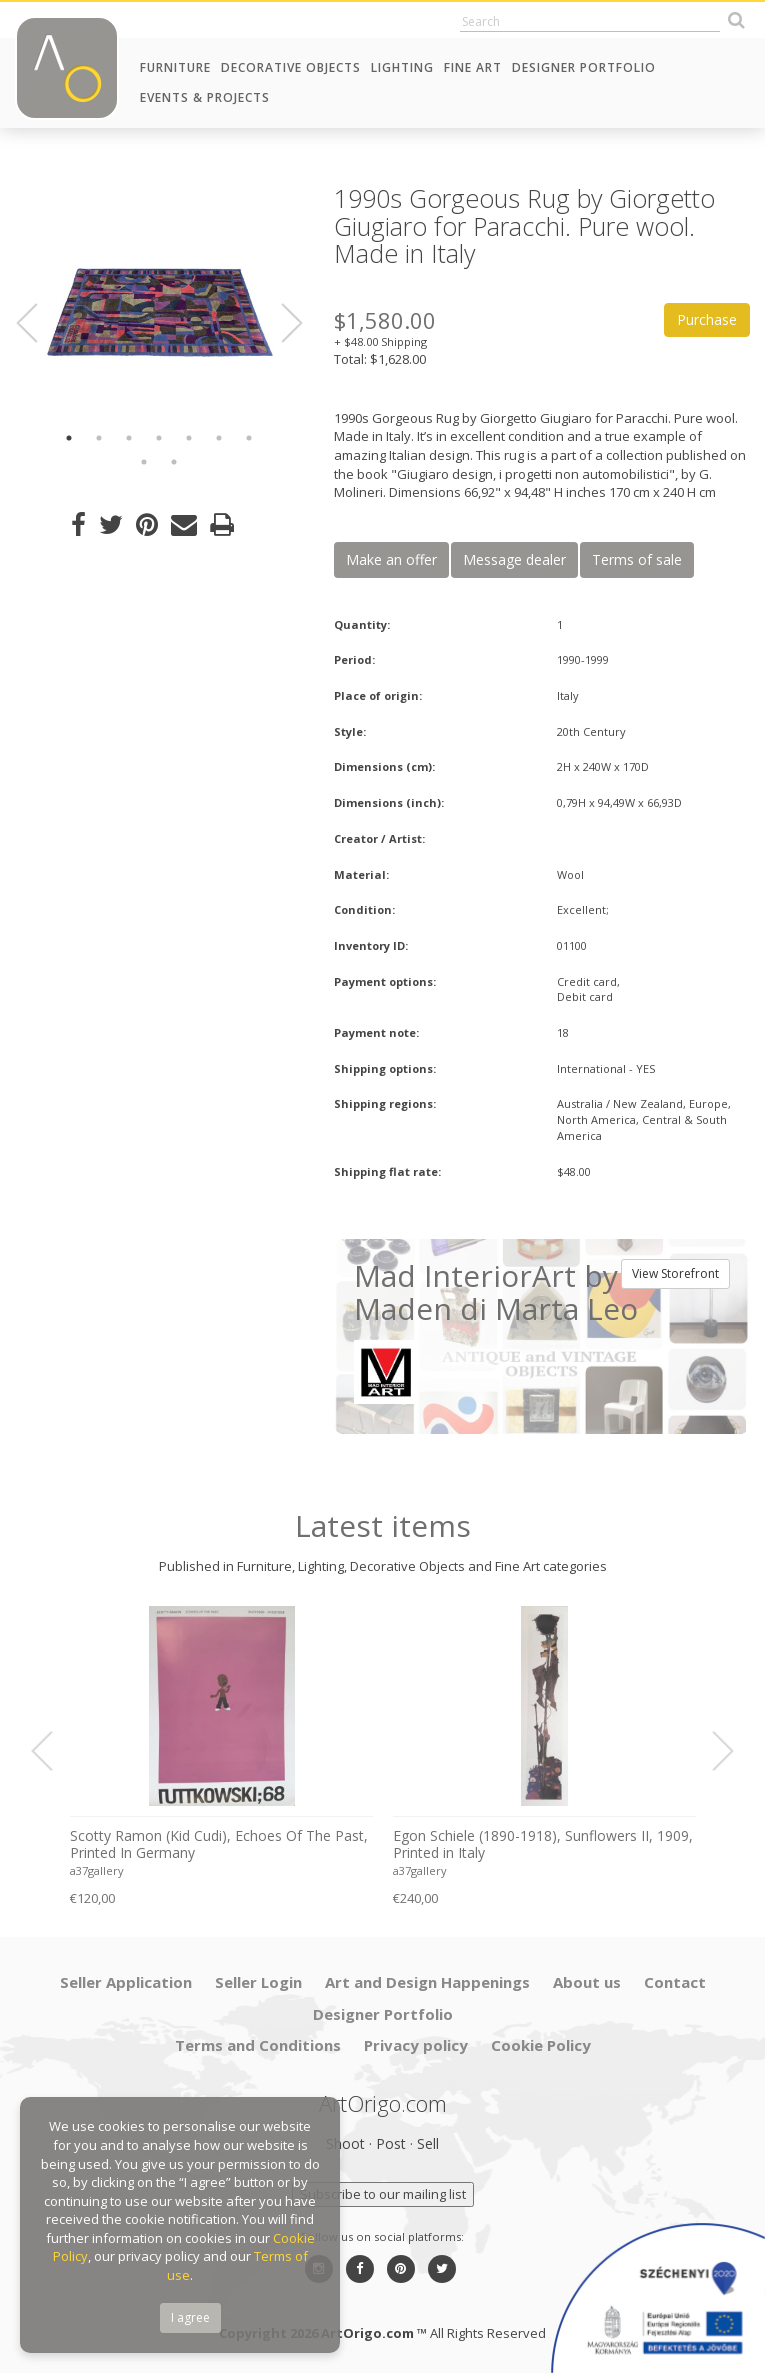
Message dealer (514, 559)
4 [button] (159, 438)
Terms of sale (637, 559)
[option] (159, 299)
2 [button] (99, 438)
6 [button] (219, 438)
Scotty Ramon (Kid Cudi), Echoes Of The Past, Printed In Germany (219, 1844)
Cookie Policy (541, 2045)
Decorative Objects (291, 67)
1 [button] (69, 438)
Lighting (402, 67)
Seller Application (126, 1982)
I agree (190, 2317)
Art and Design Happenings (427, 1982)
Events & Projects (205, 97)
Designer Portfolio (584, 67)
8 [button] (144, 462)
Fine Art (473, 67)
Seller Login (258, 1982)
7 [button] (249, 438)
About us (587, 1982)
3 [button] (129, 438)
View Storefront (675, 1273)
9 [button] (174, 462)
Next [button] (280, 323)
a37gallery (97, 1870)
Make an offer (391, 559)
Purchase (707, 319)
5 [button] (189, 438)
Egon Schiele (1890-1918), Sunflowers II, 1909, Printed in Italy (543, 1844)
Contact (675, 1982)
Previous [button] (39, 323)
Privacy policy (416, 2045)
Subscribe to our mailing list (383, 2194)
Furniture (175, 67)
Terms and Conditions (258, 2045)
